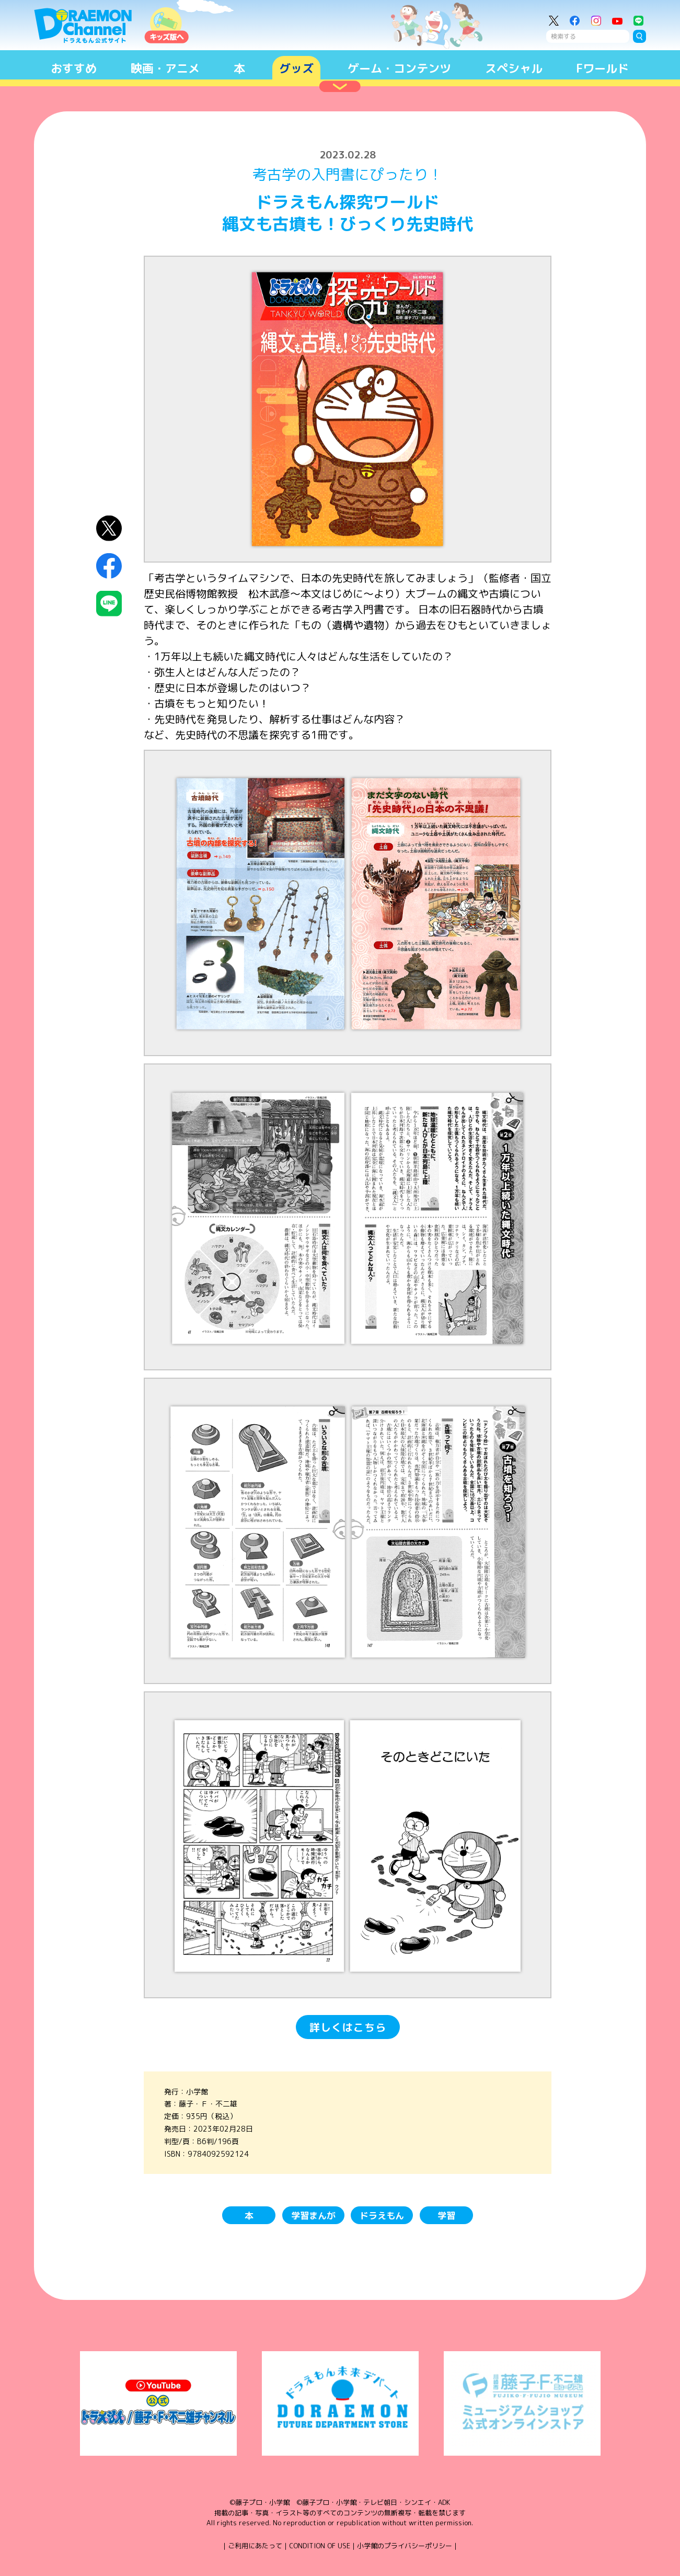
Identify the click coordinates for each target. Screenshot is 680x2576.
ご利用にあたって (255, 2545)
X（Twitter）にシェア (109, 528)
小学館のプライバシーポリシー (404, 2545)
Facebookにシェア (109, 566)
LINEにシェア (109, 603)
